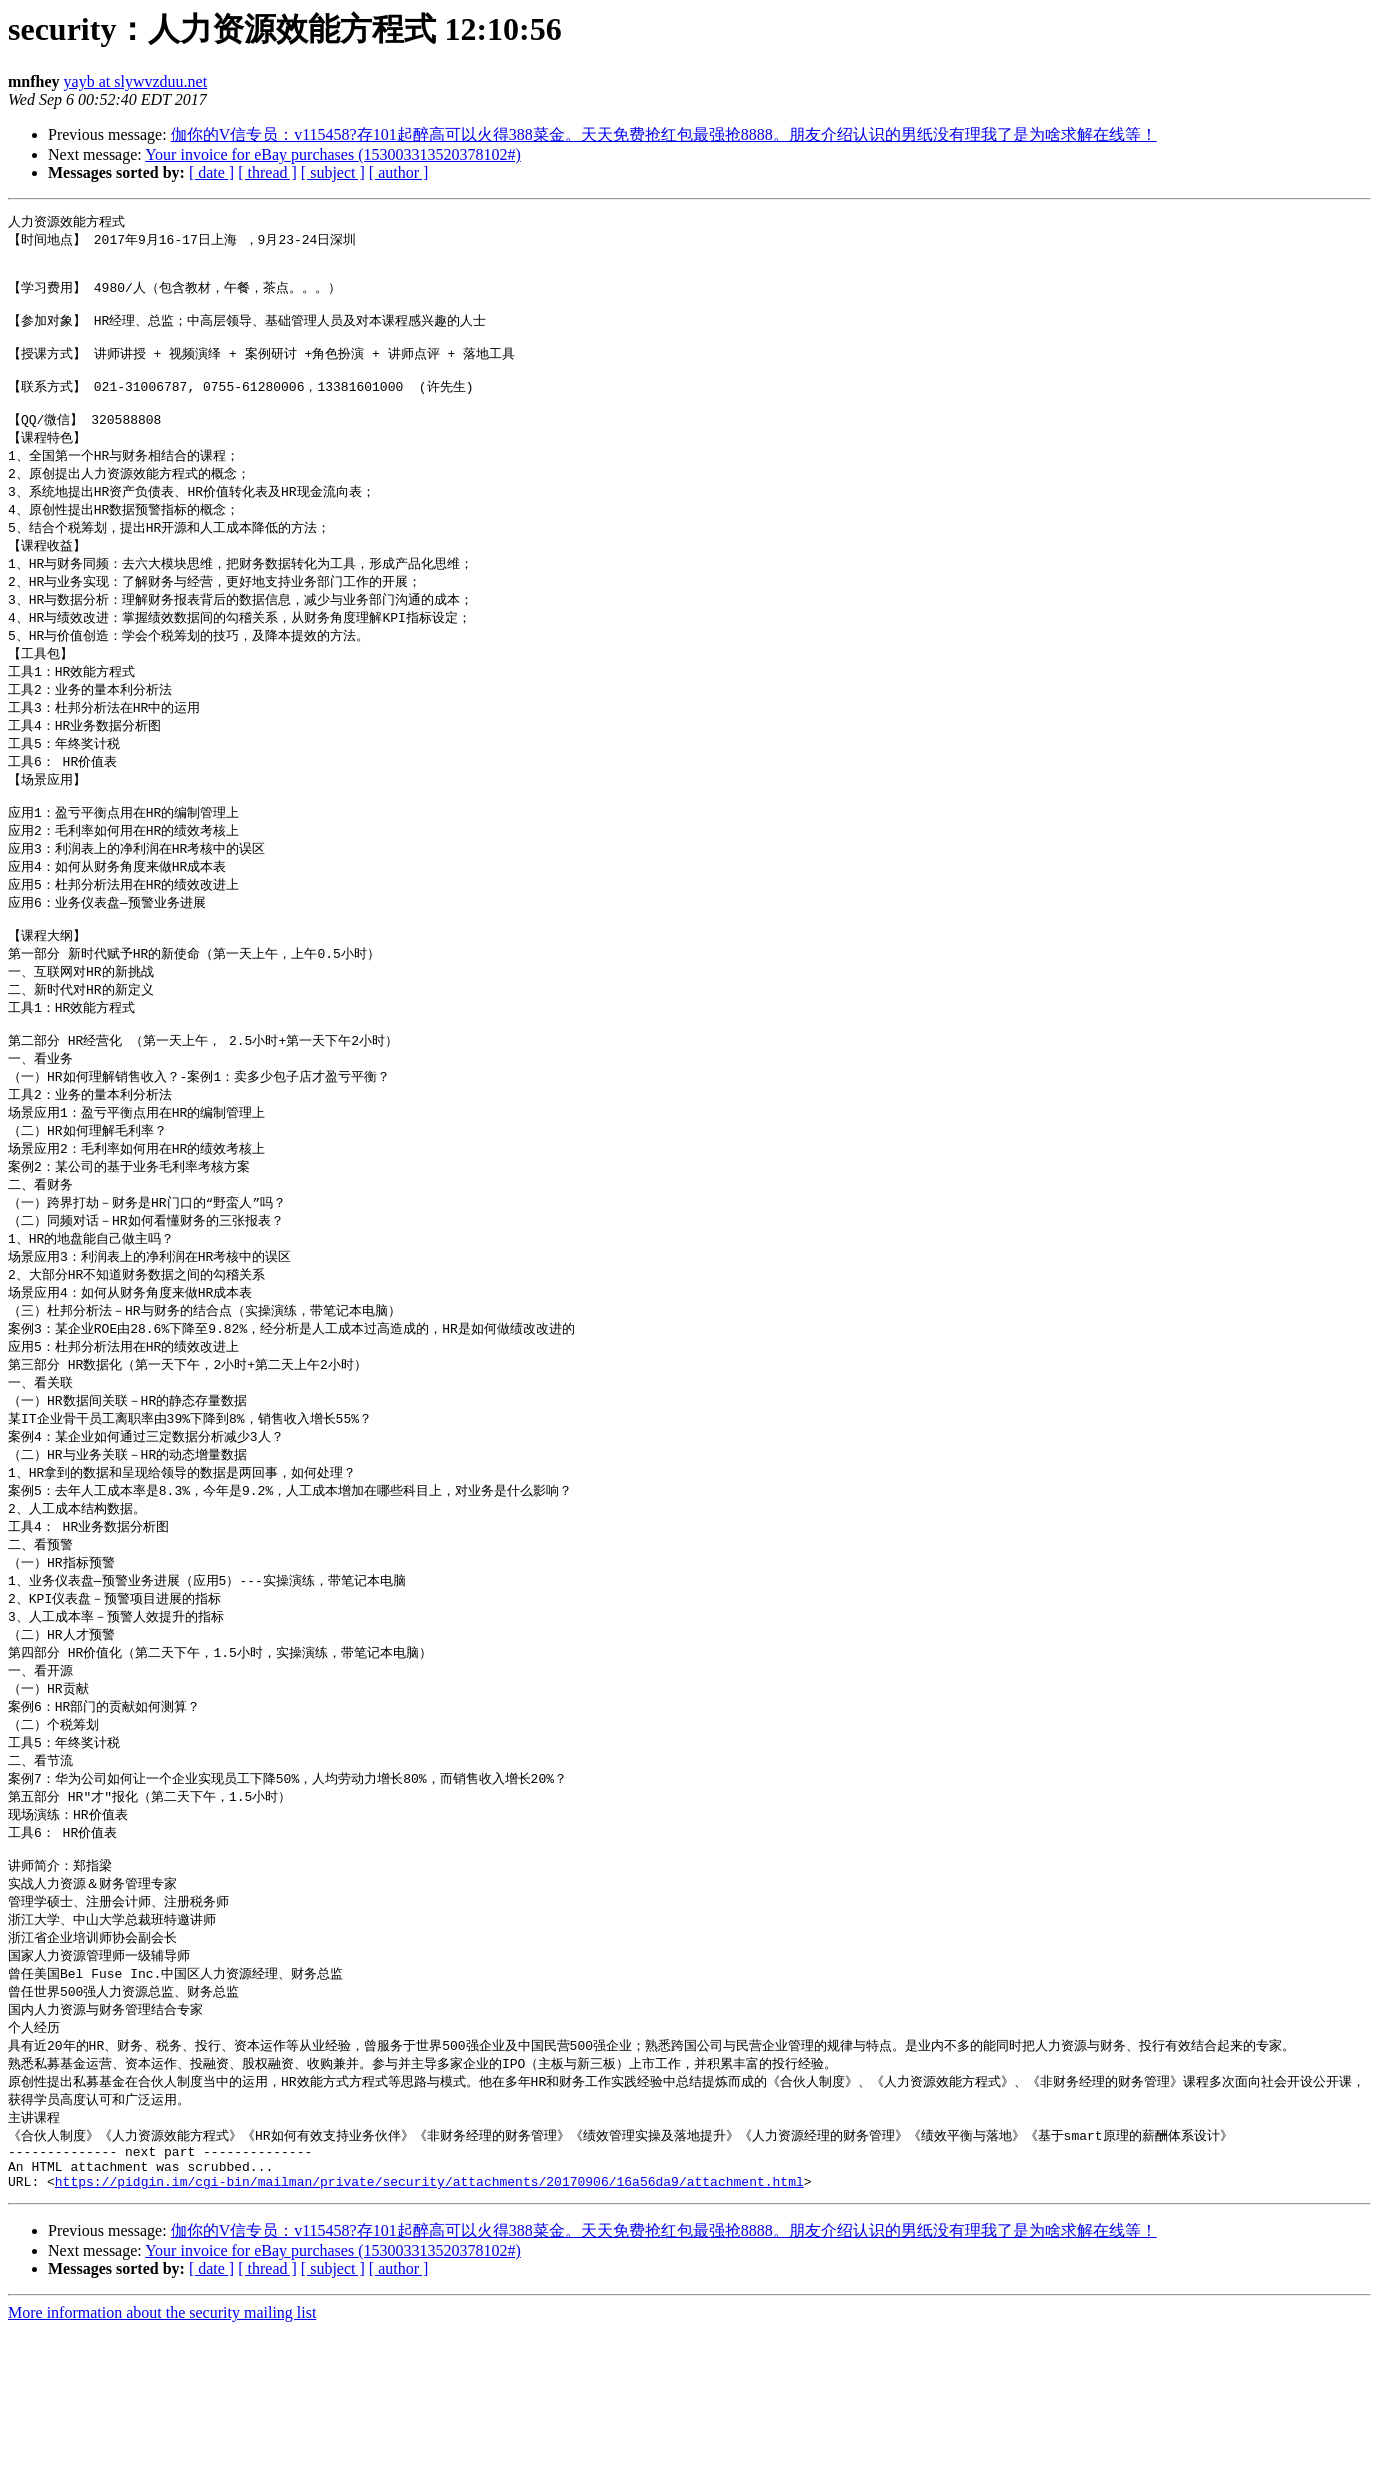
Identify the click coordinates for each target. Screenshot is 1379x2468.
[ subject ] (333, 172)
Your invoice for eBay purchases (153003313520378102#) (333, 154)
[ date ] (211, 172)
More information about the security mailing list (162, 2450)
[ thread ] (267, 172)
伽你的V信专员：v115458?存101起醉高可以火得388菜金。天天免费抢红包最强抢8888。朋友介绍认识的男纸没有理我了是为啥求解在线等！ (664, 134)
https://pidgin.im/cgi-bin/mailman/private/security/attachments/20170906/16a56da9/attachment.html (429, 2319)
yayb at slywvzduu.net (136, 81)
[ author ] (399, 172)
